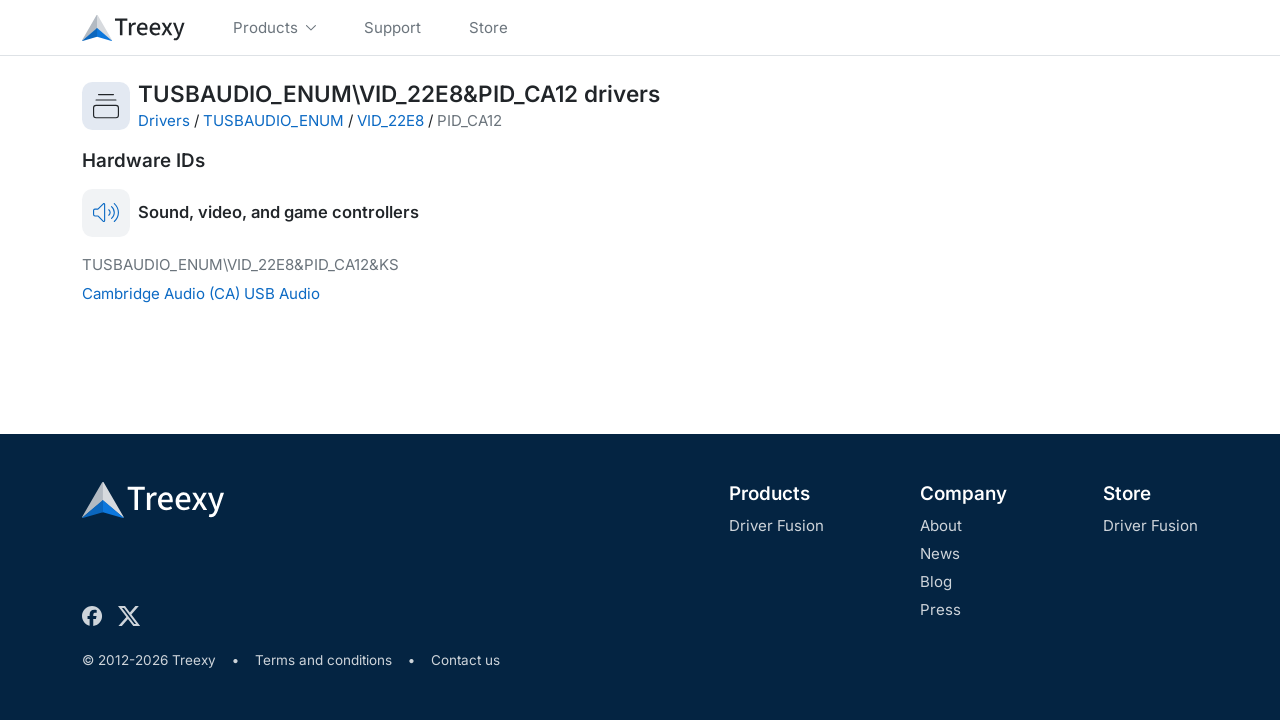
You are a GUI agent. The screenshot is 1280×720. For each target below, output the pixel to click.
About (941, 525)
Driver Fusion (776, 525)
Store (1127, 493)
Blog (936, 581)
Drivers (164, 120)
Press (940, 609)
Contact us (465, 660)
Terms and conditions (323, 660)
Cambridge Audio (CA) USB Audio (201, 293)
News (940, 553)
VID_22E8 (390, 120)
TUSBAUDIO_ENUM (273, 120)
